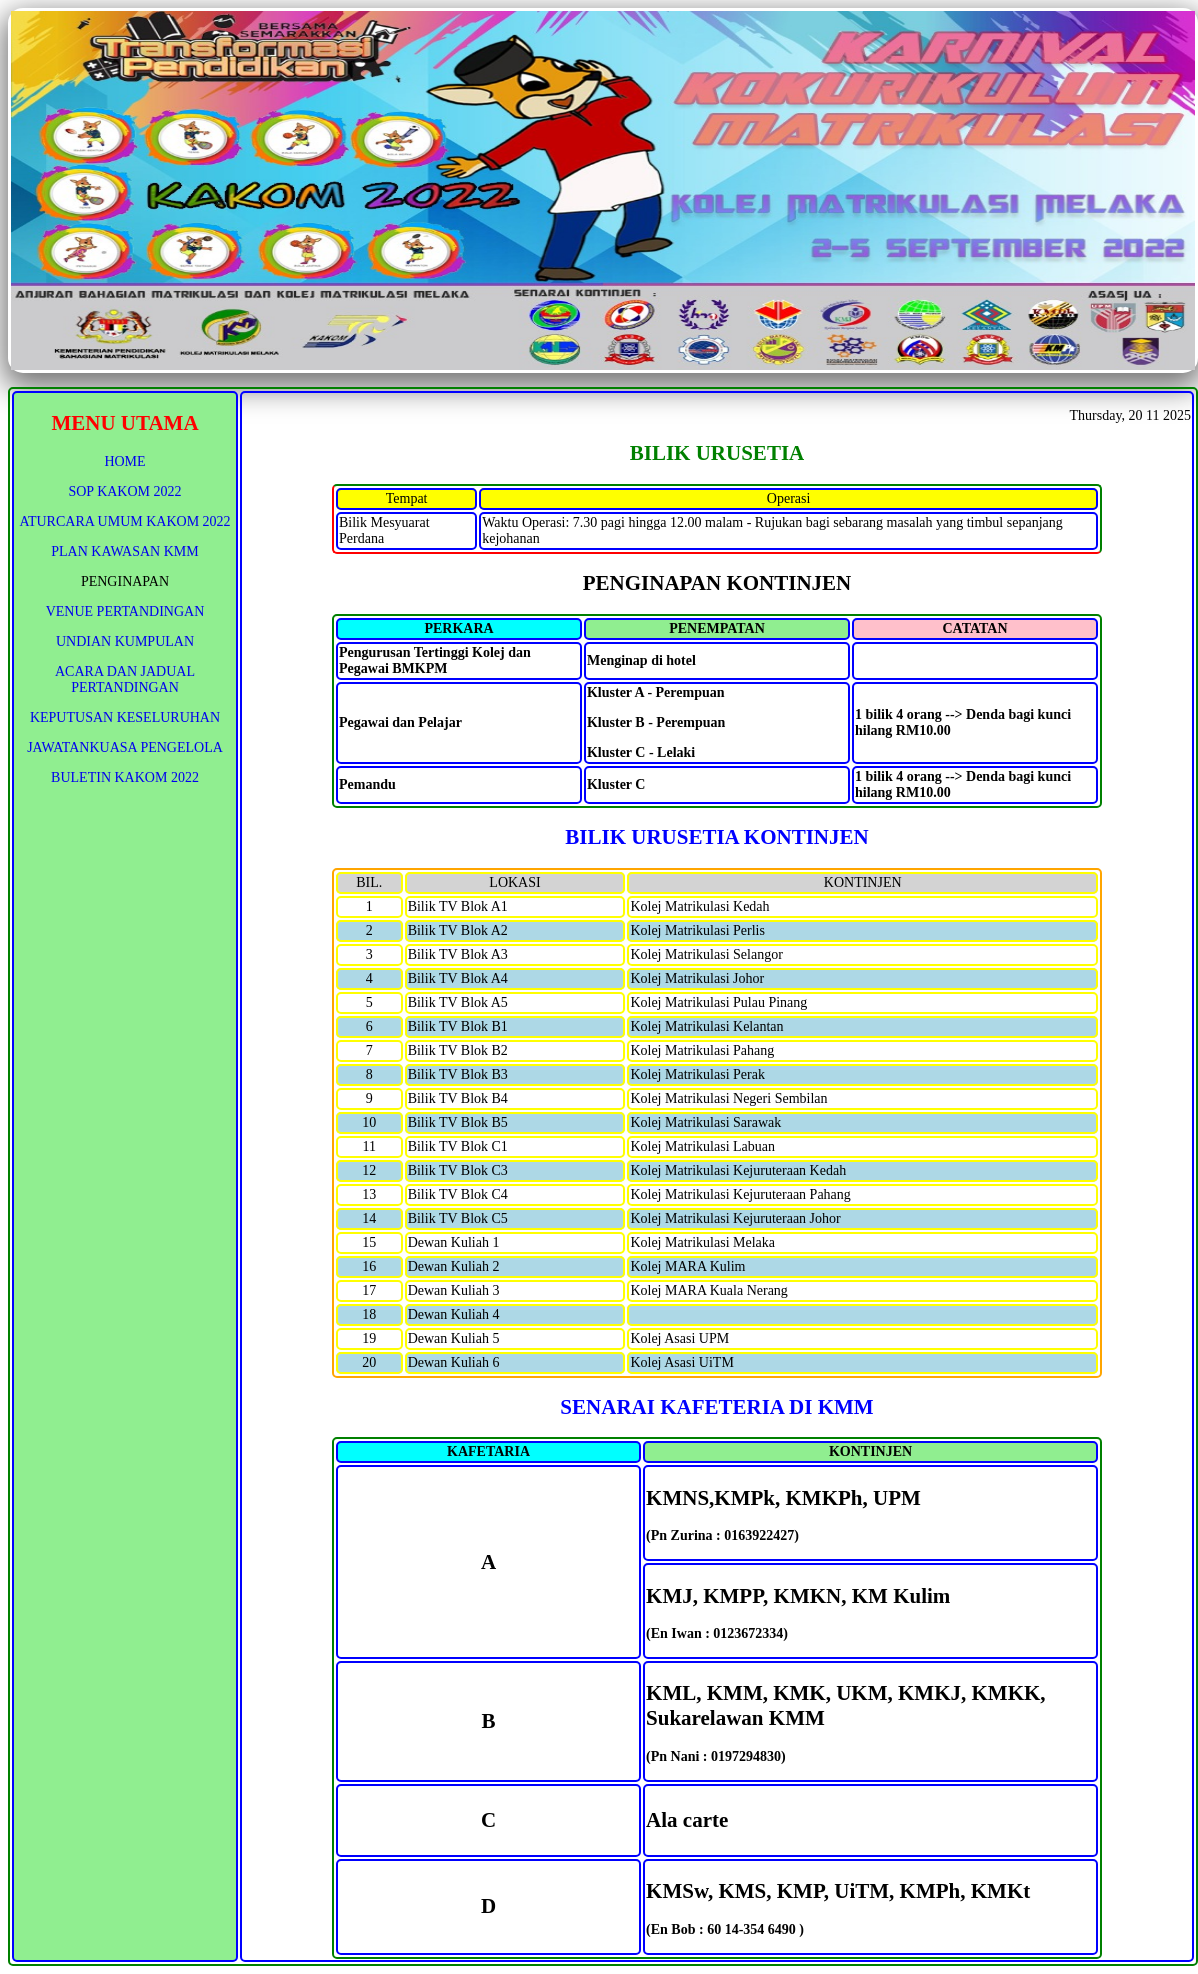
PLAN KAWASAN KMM (124, 551)
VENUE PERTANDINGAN (125, 611)
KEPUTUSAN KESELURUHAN (125, 717)
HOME (124, 461)
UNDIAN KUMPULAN (125, 641)
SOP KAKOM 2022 (124, 491)
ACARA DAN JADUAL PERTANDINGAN (125, 679)
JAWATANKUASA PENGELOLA (125, 747)
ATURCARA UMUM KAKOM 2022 (124, 521)
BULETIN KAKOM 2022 (125, 777)
